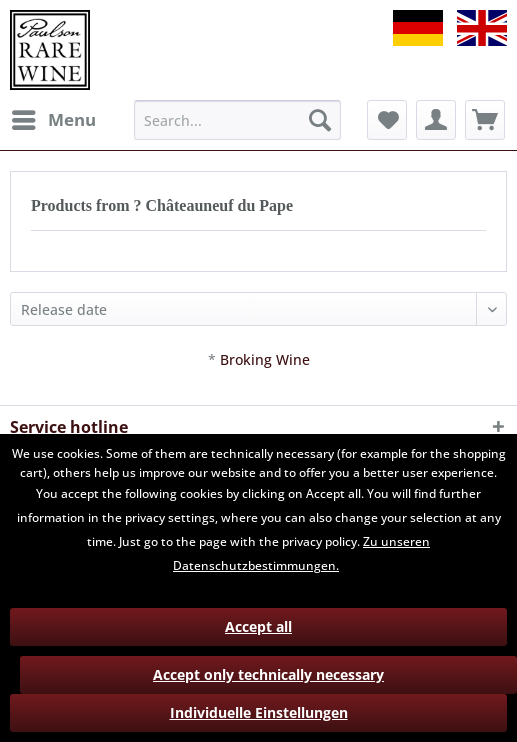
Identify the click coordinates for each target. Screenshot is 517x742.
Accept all (258, 626)
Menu (54, 117)
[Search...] (237, 120)
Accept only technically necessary (268, 674)
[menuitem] (53, 120)
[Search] (320, 120)
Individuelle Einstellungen (259, 712)
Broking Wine (265, 359)
